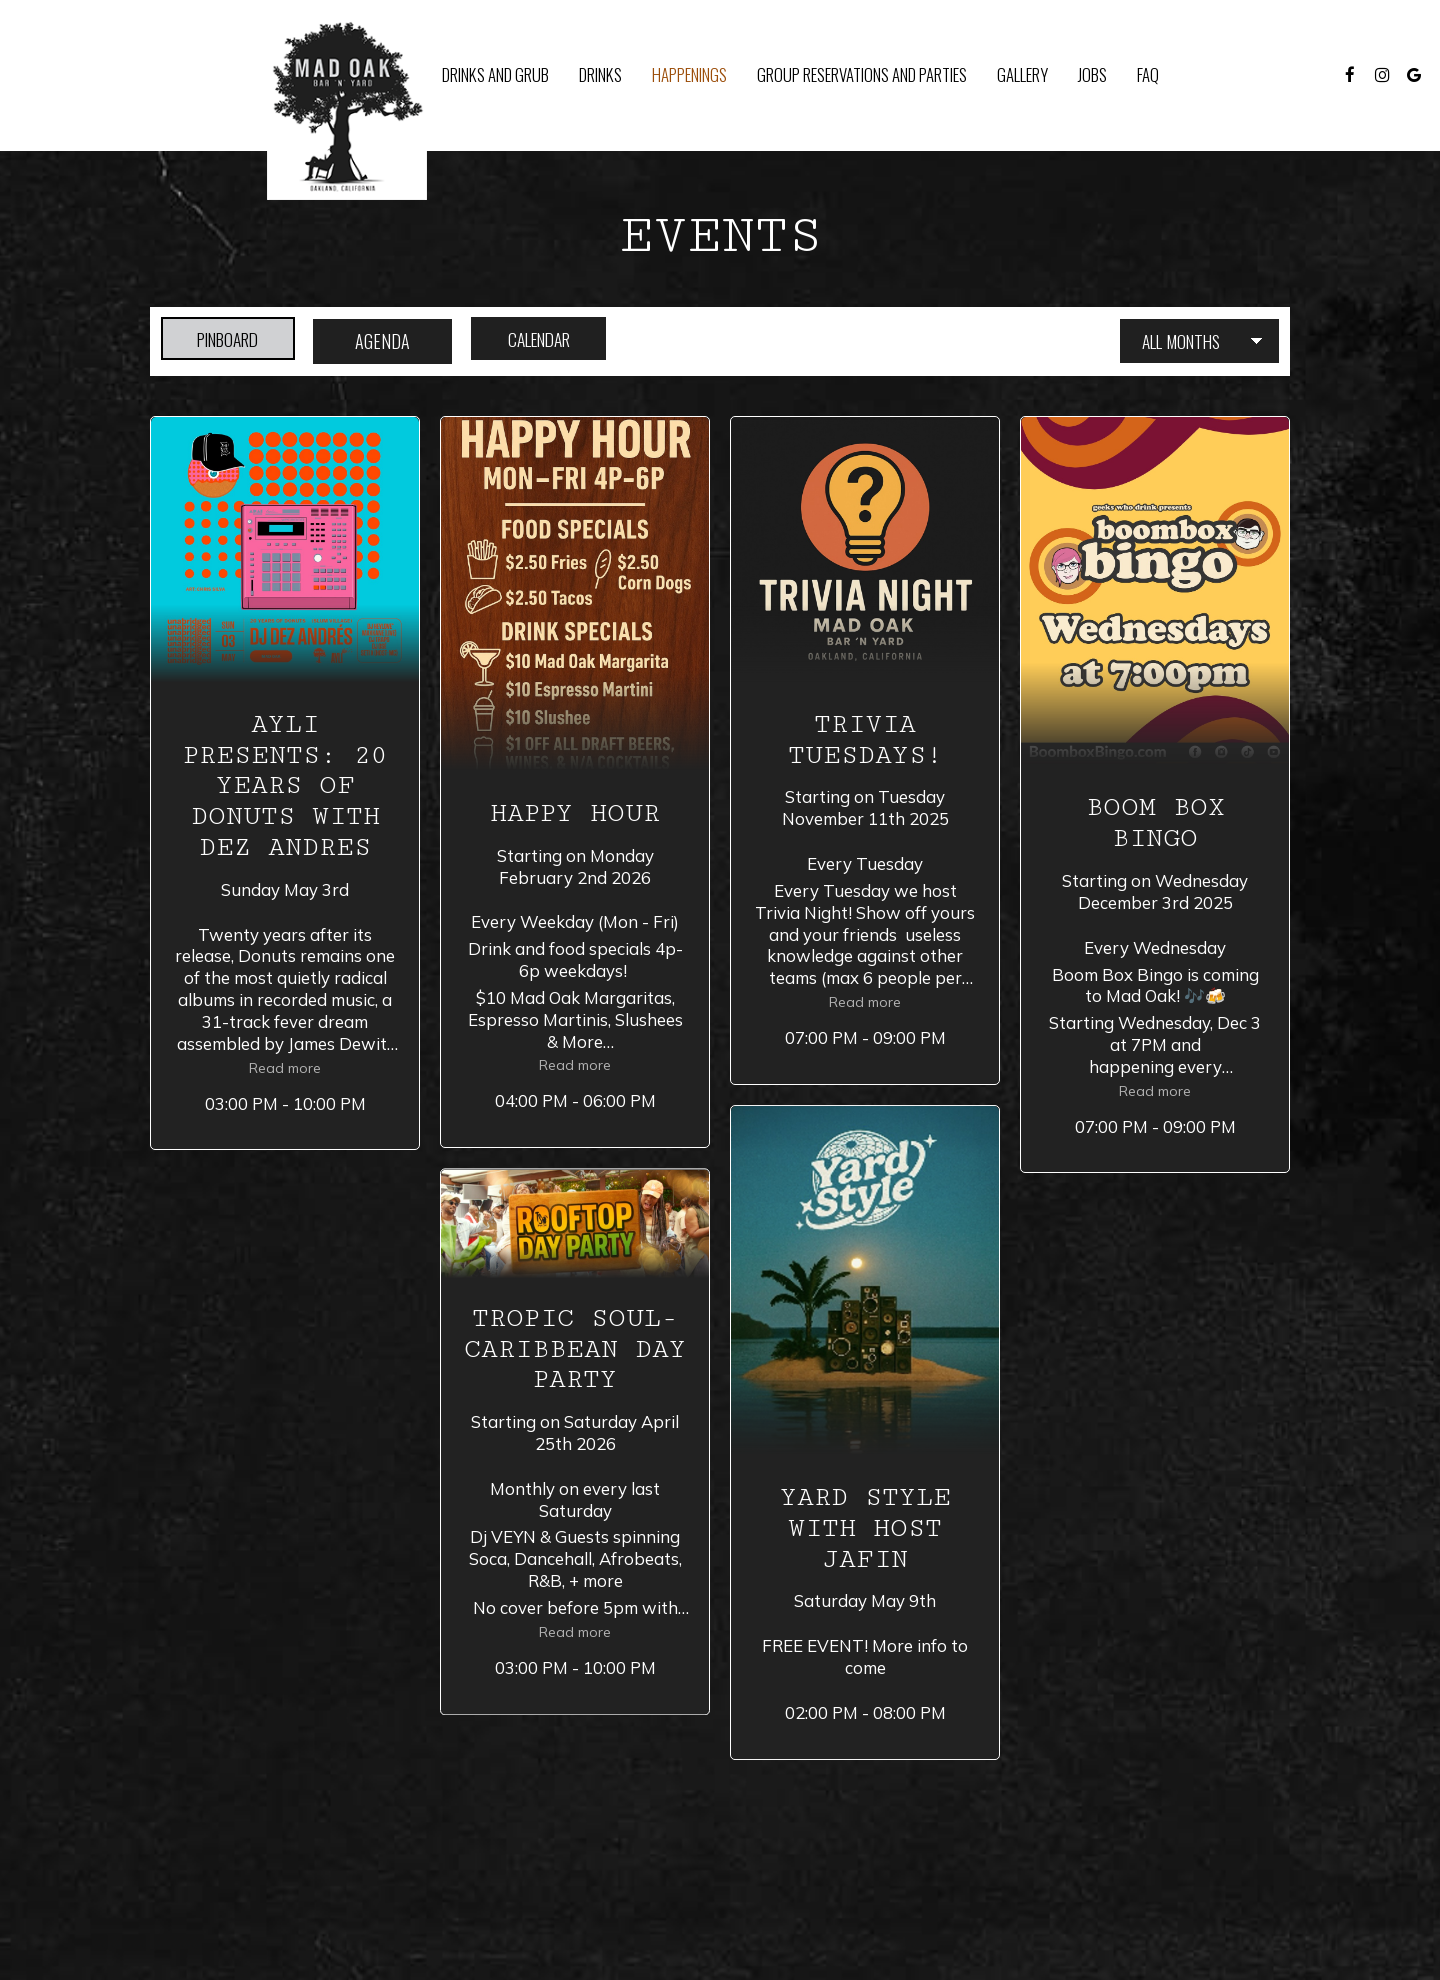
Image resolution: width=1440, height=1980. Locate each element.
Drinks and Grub (495, 75)
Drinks (600, 75)
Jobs (1092, 75)
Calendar (554, 341)
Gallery (1022, 75)
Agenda (386, 341)
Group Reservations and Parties (862, 75)
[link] (347, 107)
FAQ (1148, 75)
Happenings (689, 75)
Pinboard (219, 341)
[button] (285, 783)
